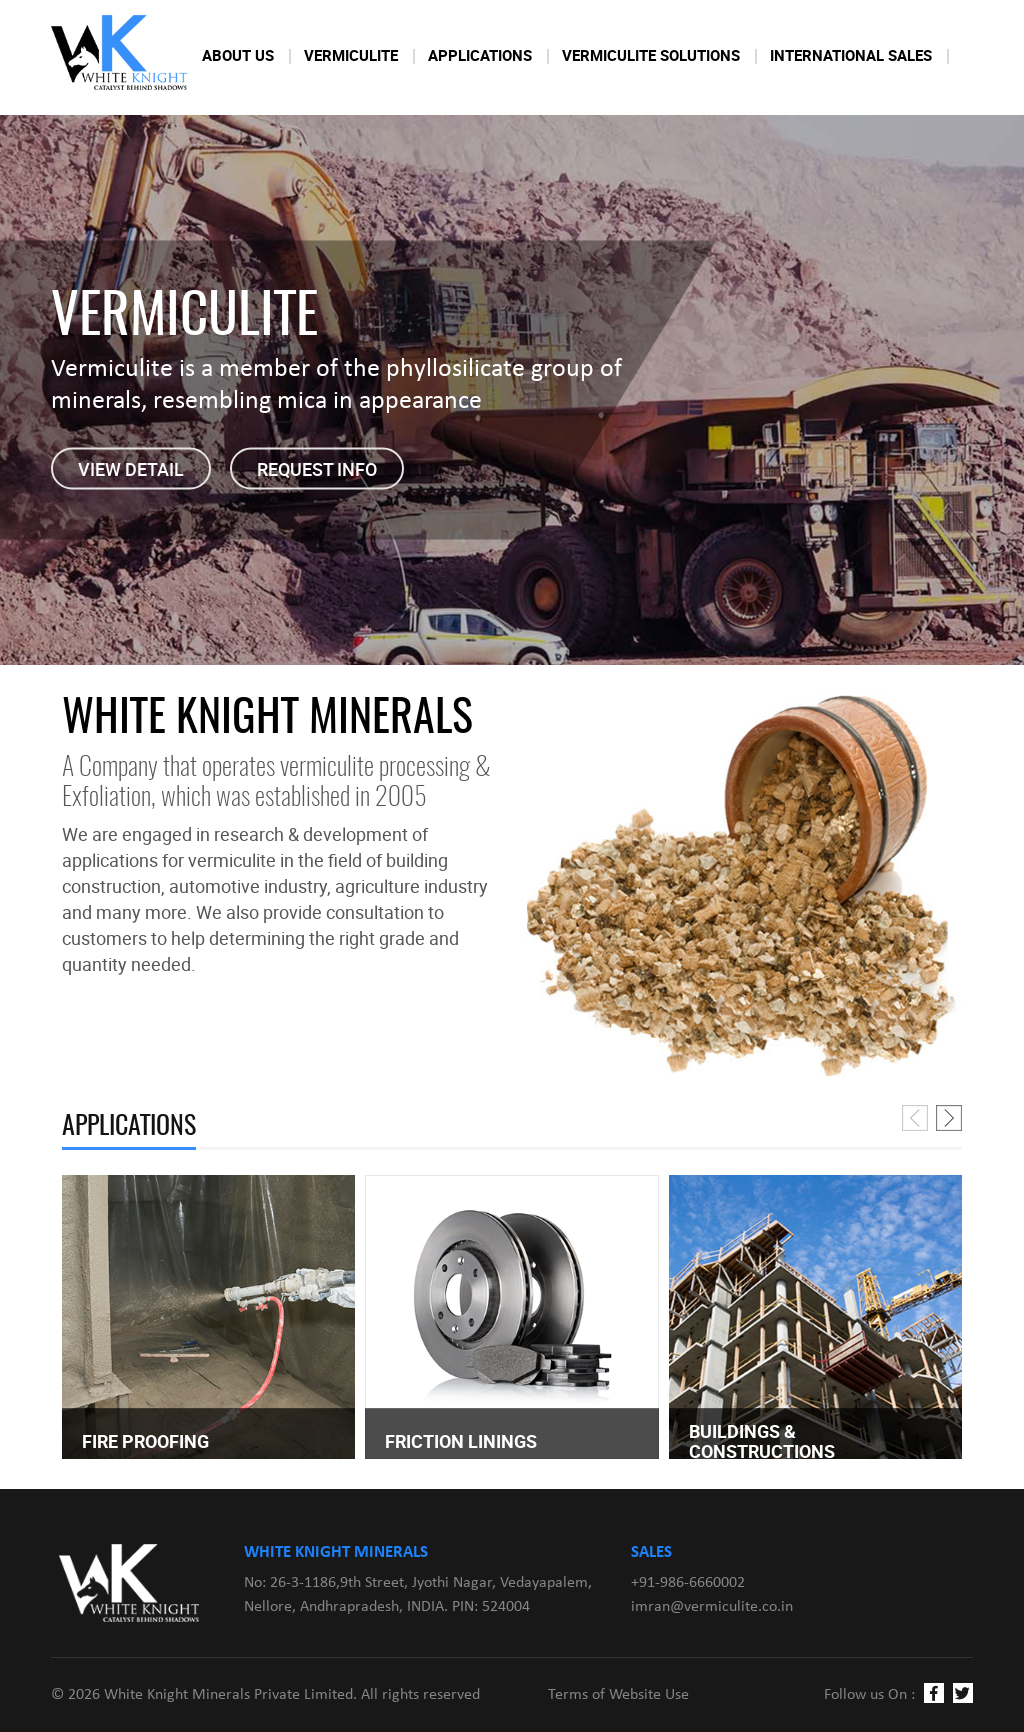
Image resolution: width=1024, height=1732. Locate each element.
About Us (238, 55)
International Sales (851, 55)
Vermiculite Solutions (651, 55)
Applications (480, 55)
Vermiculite (351, 55)
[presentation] (915, 1118)
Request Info (317, 469)
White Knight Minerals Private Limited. (230, 1695)
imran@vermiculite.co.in (712, 1607)
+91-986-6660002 (688, 1583)
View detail (131, 469)
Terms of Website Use (618, 1695)
